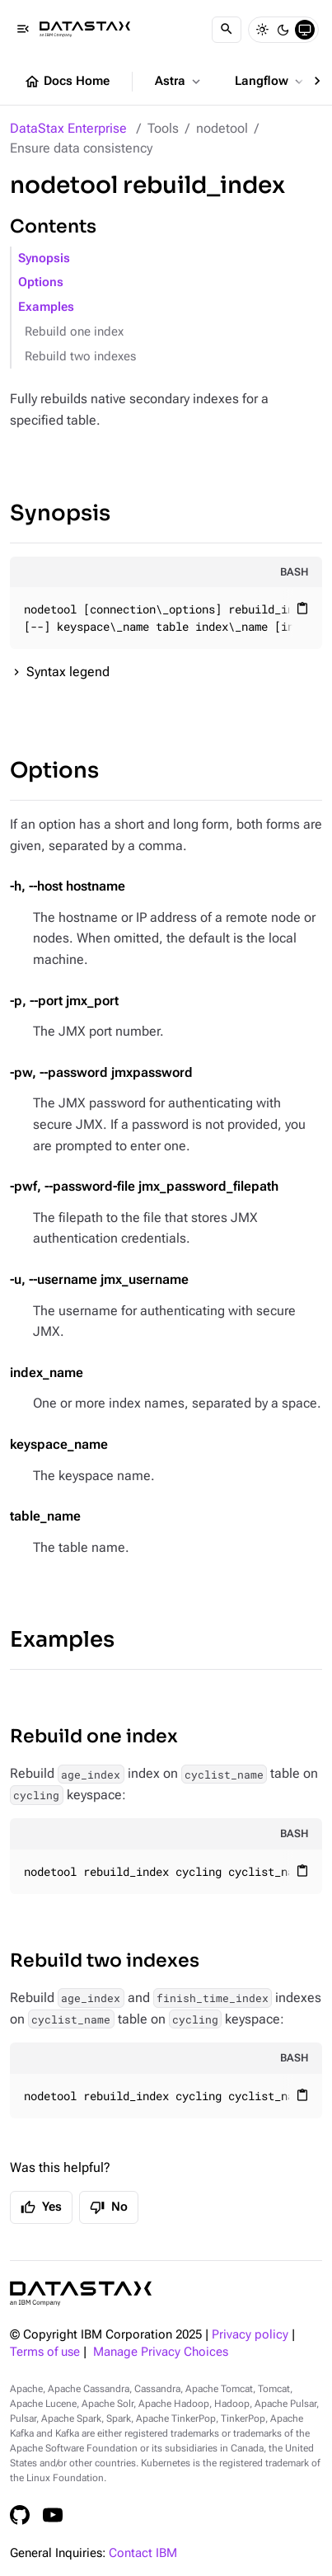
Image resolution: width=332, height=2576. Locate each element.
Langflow (270, 81)
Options (40, 282)
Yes (41, 2207)
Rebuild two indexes (80, 357)
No (109, 2207)
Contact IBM (143, 2553)
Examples (46, 307)
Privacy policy (250, 2335)
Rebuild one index (74, 332)
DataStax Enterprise (68, 128)
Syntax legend (68, 671)
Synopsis (44, 258)
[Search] (226, 29)
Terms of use (45, 2352)
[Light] (262, 30)
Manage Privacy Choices (160, 2352)
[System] (305, 30)
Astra (179, 81)
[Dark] (283, 30)
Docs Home (67, 81)
